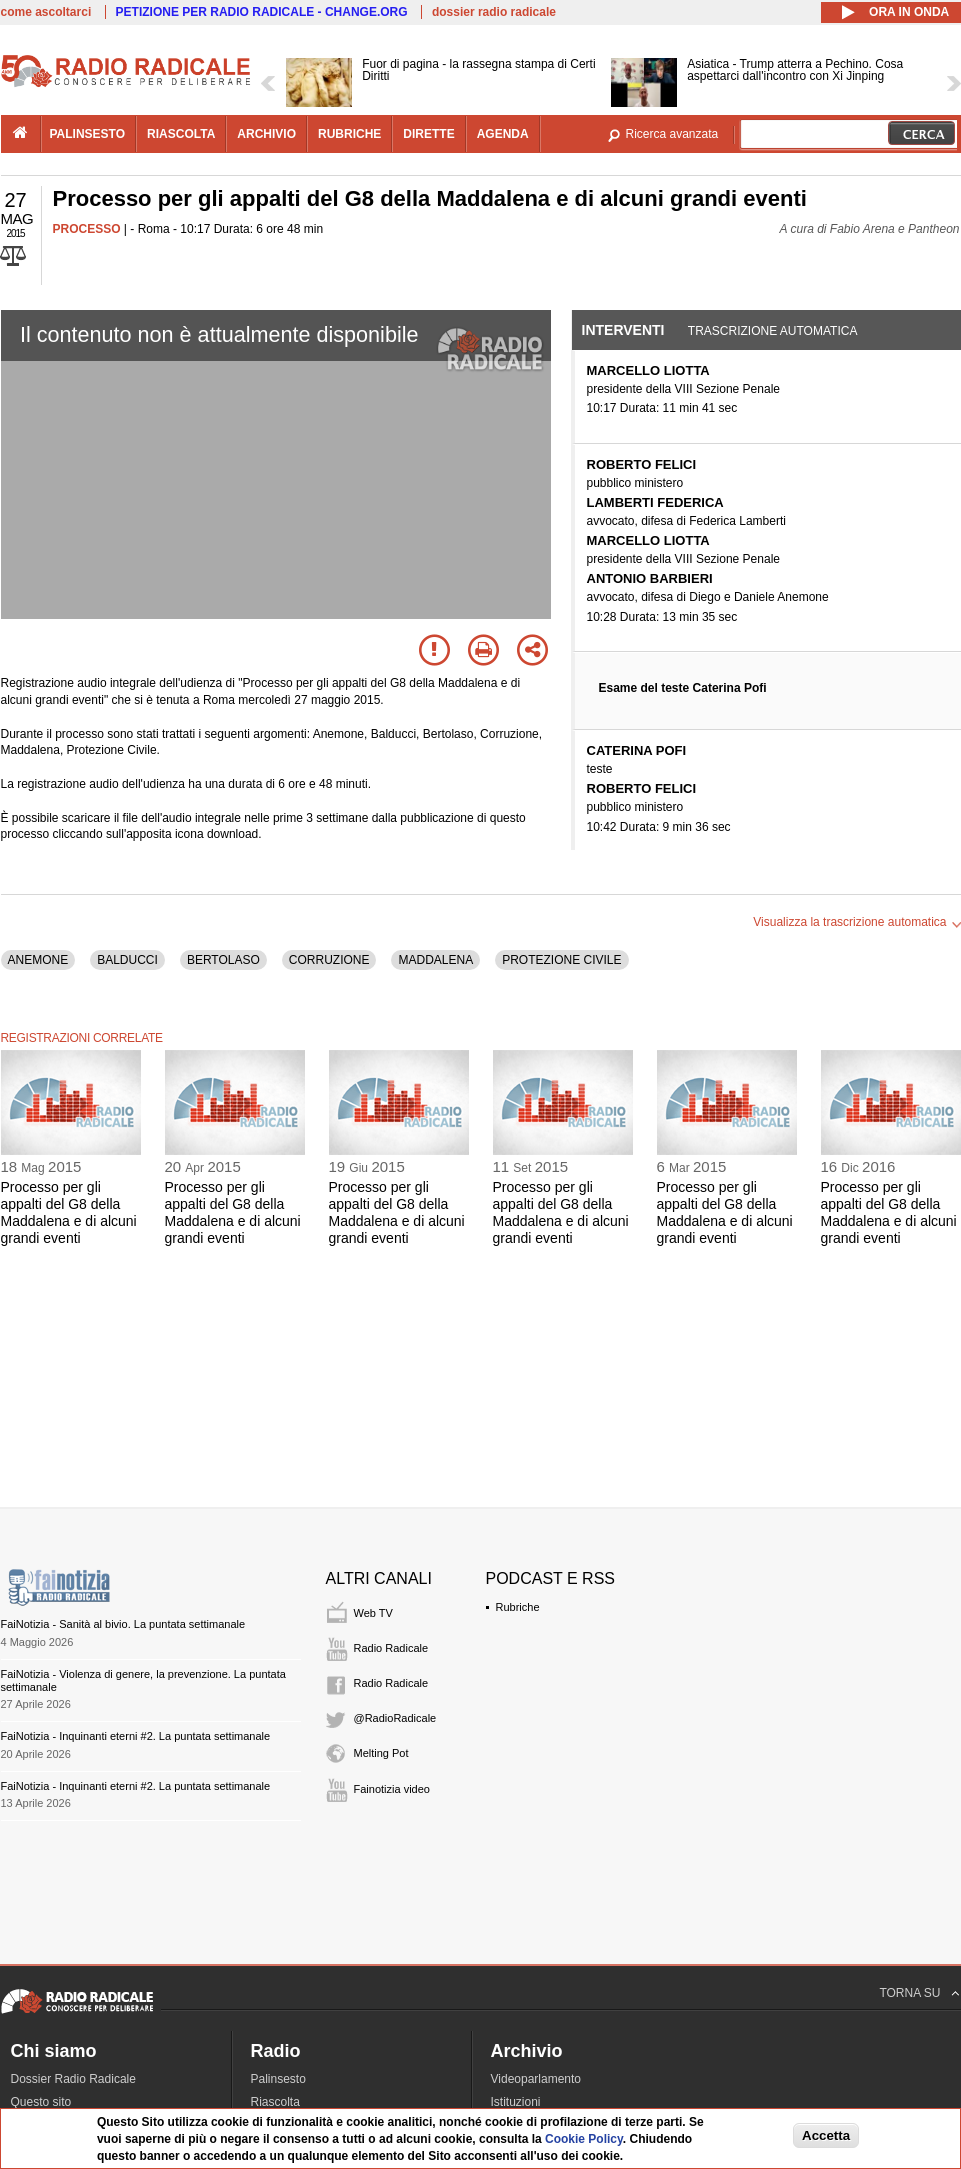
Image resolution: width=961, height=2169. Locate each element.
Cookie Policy (584, 2139)
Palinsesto (278, 2079)
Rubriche (518, 1607)
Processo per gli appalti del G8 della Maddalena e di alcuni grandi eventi (69, 1212)
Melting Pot (381, 1753)
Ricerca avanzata (672, 134)
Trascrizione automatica (773, 331)
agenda (503, 134)
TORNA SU (909, 1993)
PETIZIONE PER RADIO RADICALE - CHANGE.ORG (262, 12)
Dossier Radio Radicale (73, 2079)
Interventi (623, 330)
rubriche (349, 134)
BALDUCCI (127, 960)
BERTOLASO (223, 960)
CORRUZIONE (329, 960)
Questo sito (41, 2102)
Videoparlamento (536, 2079)
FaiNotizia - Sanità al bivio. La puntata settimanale (123, 1624)
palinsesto (88, 134)
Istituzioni (516, 2102)
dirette (428, 134)
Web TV (373, 1613)
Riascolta (275, 2102)
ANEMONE (38, 960)
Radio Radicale (391, 1648)
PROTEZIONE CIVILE (561, 960)
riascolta (181, 134)
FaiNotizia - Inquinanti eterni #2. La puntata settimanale (136, 1736)
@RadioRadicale (395, 1718)
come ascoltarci (46, 12)
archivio (266, 134)
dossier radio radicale (494, 12)
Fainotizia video (392, 1789)
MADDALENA (435, 960)
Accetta (826, 2135)
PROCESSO (87, 229)
